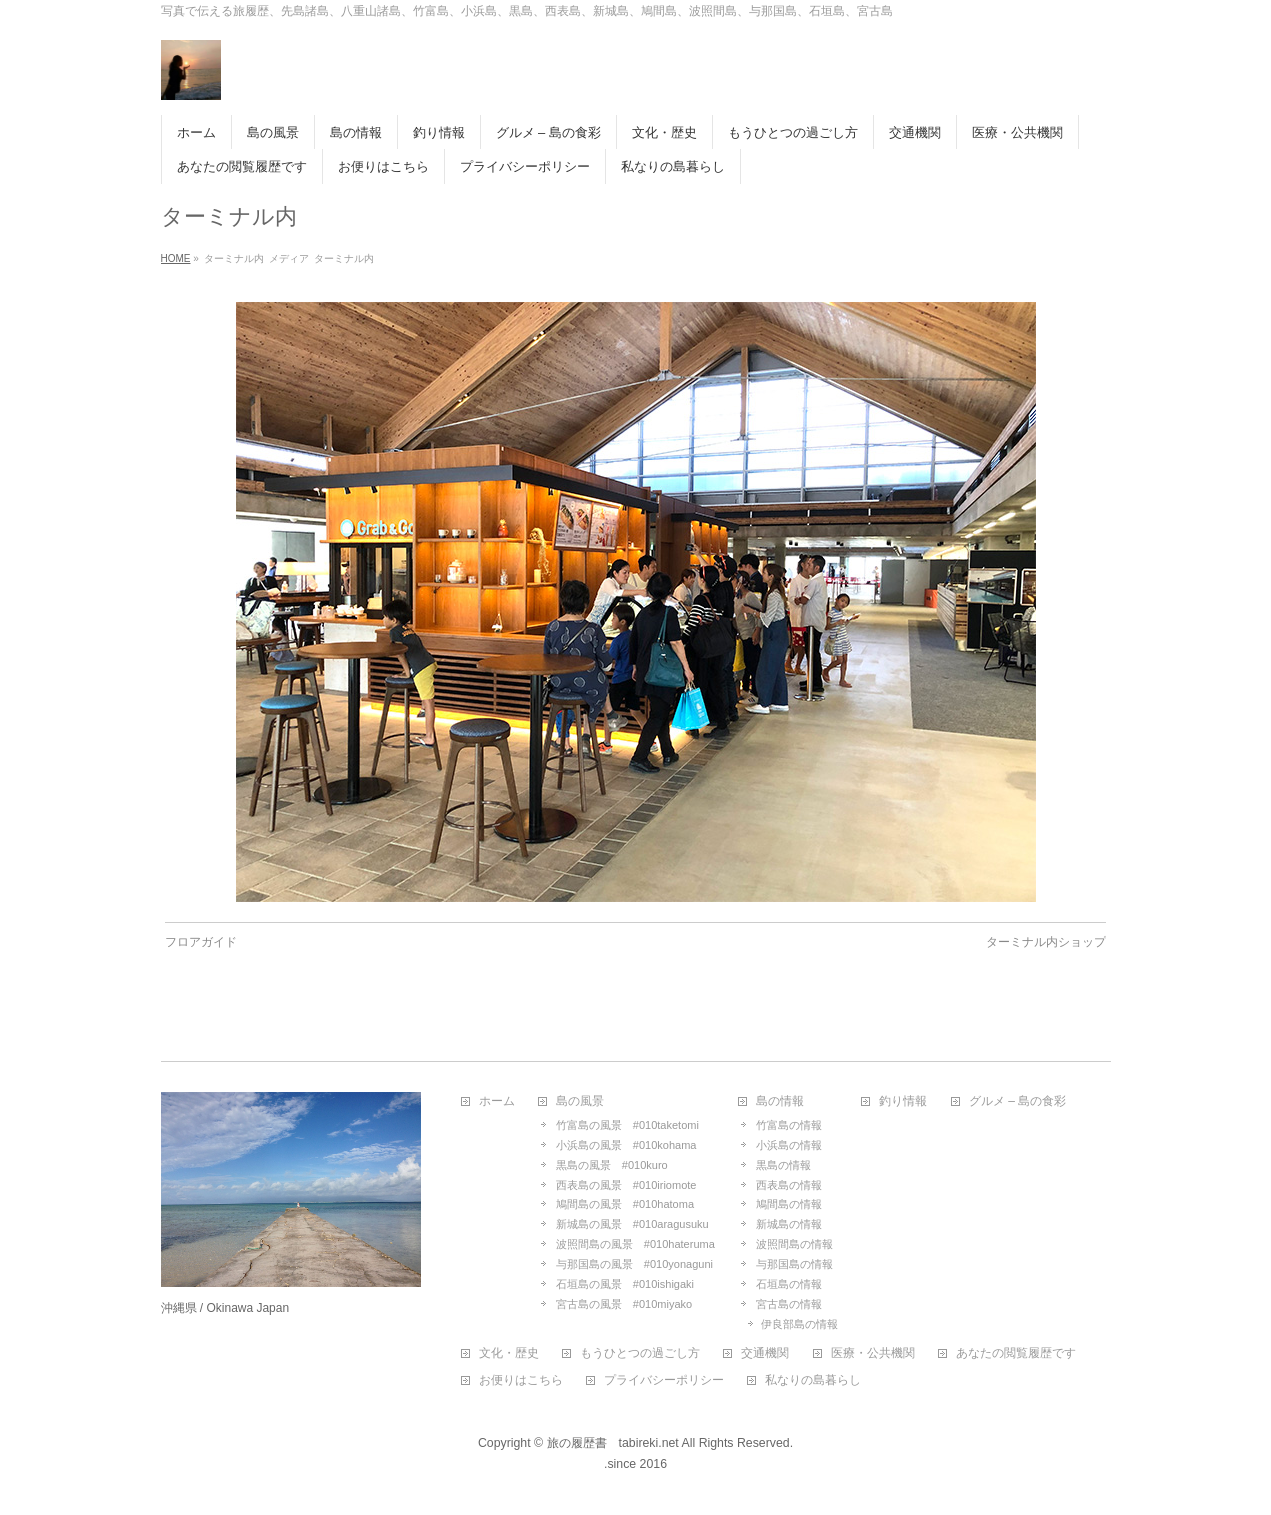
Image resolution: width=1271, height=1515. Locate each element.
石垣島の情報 (789, 1284)
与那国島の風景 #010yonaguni (634, 1264)
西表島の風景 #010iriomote (626, 1185)
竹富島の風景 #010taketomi (627, 1125)
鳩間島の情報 (789, 1204)
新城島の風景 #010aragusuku (632, 1224)
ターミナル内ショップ (1046, 942)
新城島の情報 (789, 1224)
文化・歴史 (509, 1353)
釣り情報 (903, 1101)
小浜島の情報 (789, 1145)
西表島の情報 (789, 1185)
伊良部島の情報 (799, 1324)
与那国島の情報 (794, 1264)
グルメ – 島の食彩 (1017, 1101)
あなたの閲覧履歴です (1016, 1353)
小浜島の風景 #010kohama (626, 1145)
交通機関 (765, 1353)
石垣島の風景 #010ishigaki (625, 1284)
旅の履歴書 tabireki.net (613, 1443)
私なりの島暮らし (813, 1380)
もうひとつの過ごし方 (640, 1353)
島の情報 (780, 1101)
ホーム (497, 1101)
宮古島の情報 (789, 1304)
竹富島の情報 (789, 1125)
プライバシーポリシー (664, 1380)
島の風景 (580, 1101)
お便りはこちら (521, 1380)
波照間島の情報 (794, 1244)
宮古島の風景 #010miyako (624, 1304)
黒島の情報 (783, 1165)
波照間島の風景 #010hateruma (635, 1244)
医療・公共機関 (873, 1353)
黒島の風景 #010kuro (612, 1165)
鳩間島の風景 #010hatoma (625, 1204)
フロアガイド (201, 942)
